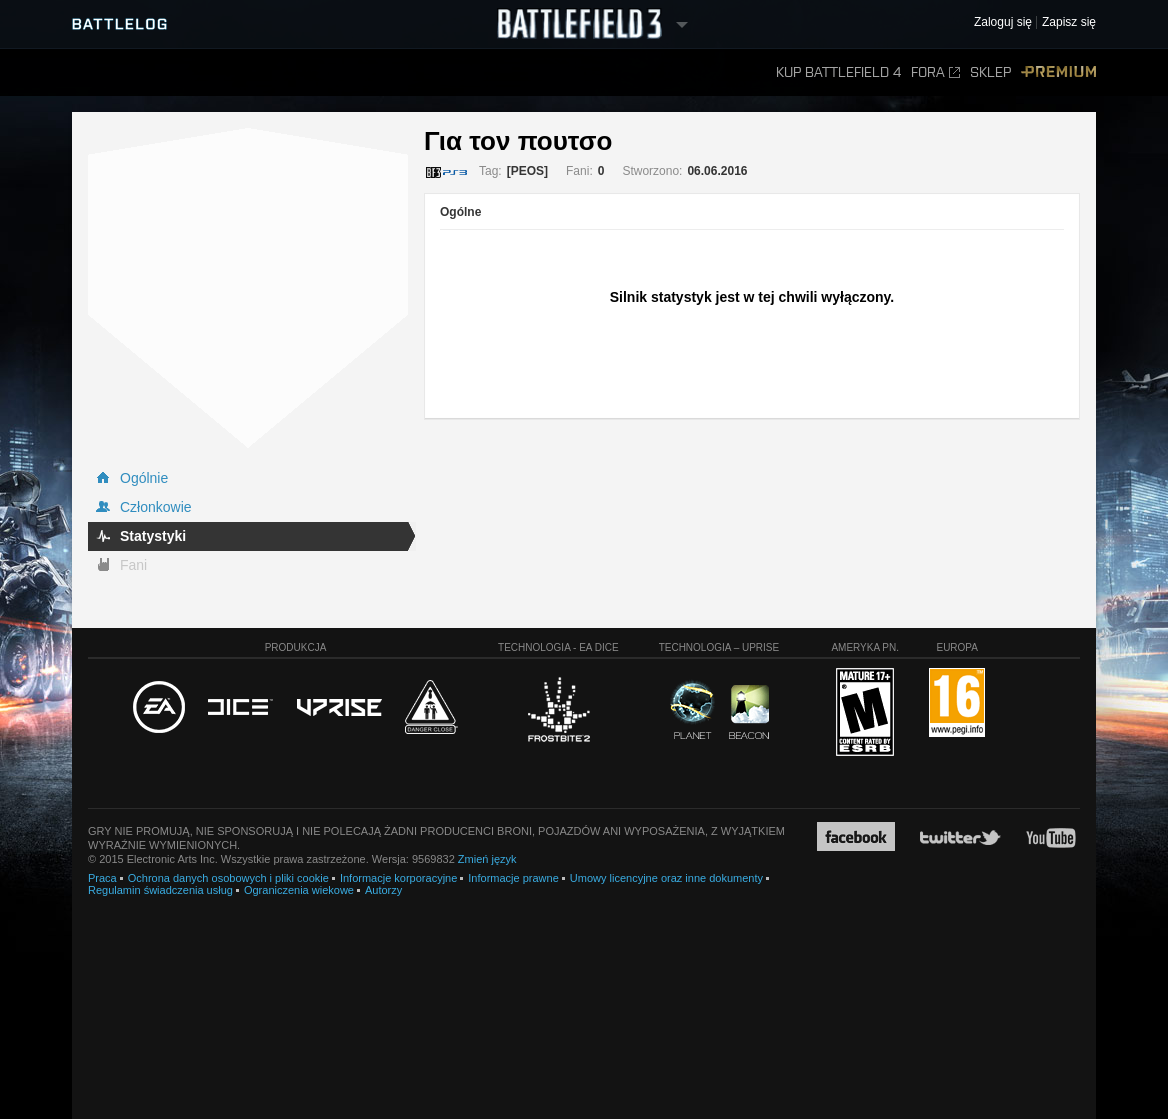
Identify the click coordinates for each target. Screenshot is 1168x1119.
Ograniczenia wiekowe (299, 890)
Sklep (990, 72)
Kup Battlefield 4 (838, 72)
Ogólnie (144, 478)
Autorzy (383, 890)
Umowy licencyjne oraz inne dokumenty (666, 878)
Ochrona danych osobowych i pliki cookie (228, 878)
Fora (935, 72)
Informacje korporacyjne (398, 878)
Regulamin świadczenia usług (160, 890)
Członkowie (156, 507)
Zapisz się (1069, 22)
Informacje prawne (513, 878)
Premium (1058, 72)
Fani (133, 565)
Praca (102, 878)
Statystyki (153, 536)
